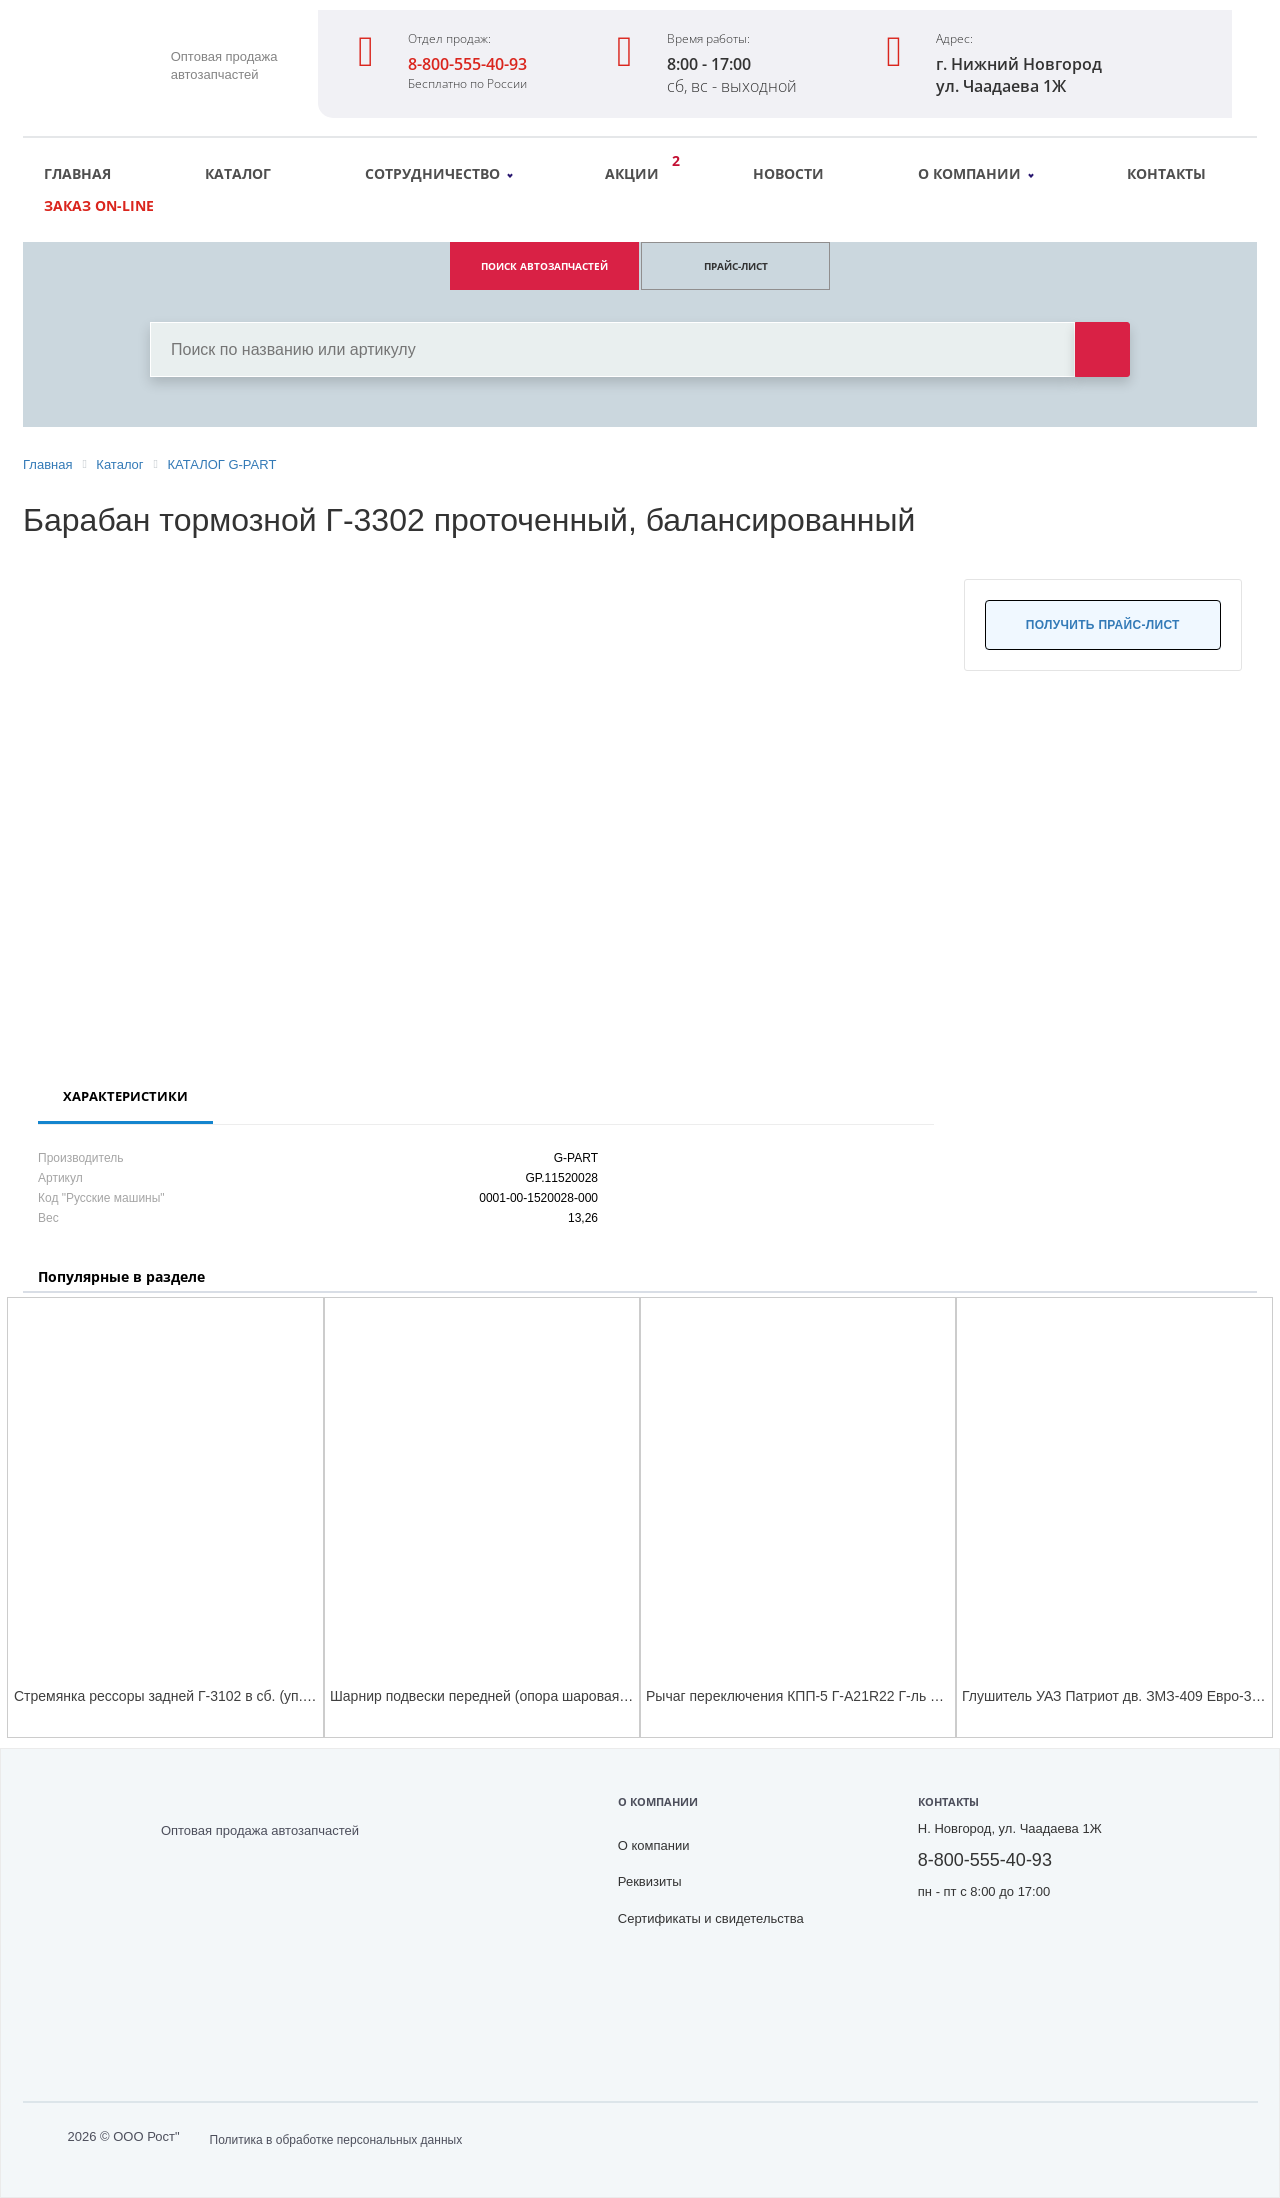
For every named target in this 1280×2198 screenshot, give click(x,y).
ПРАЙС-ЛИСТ (736, 266)
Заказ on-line (99, 205)
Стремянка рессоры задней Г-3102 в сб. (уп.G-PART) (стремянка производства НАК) (289, 1696)
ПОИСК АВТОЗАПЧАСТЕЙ (544, 266)
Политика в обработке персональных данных (336, 2140)
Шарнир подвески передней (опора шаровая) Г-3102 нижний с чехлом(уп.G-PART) (597, 1696)
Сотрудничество (439, 173)
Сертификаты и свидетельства (711, 1918)
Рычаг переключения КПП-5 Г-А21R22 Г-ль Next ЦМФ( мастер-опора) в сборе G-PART (926, 1696)
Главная (77, 173)
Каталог (238, 173)
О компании (976, 173)
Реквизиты (650, 1881)
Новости (788, 173)
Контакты (1166, 173)
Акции (637, 171)
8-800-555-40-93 (467, 64)
